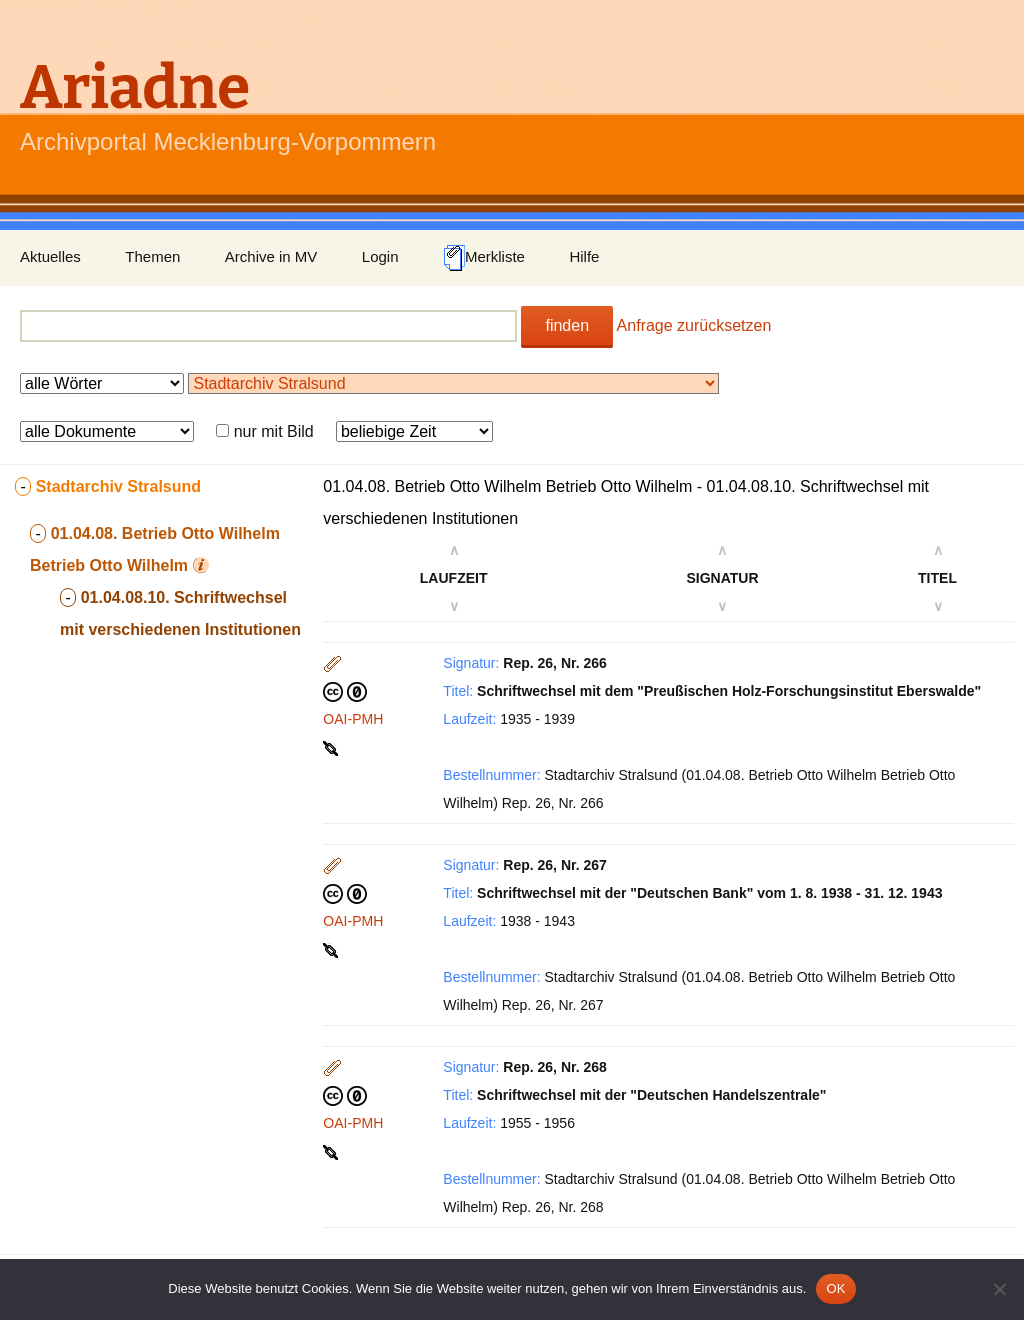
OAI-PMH (353, 719)
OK (835, 1288)
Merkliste (484, 258)
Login (380, 256)
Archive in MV (271, 256)
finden (567, 325)
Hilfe (584, 256)
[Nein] (999, 1289)
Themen (152, 256)
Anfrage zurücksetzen (694, 325)
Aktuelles (50, 256)
